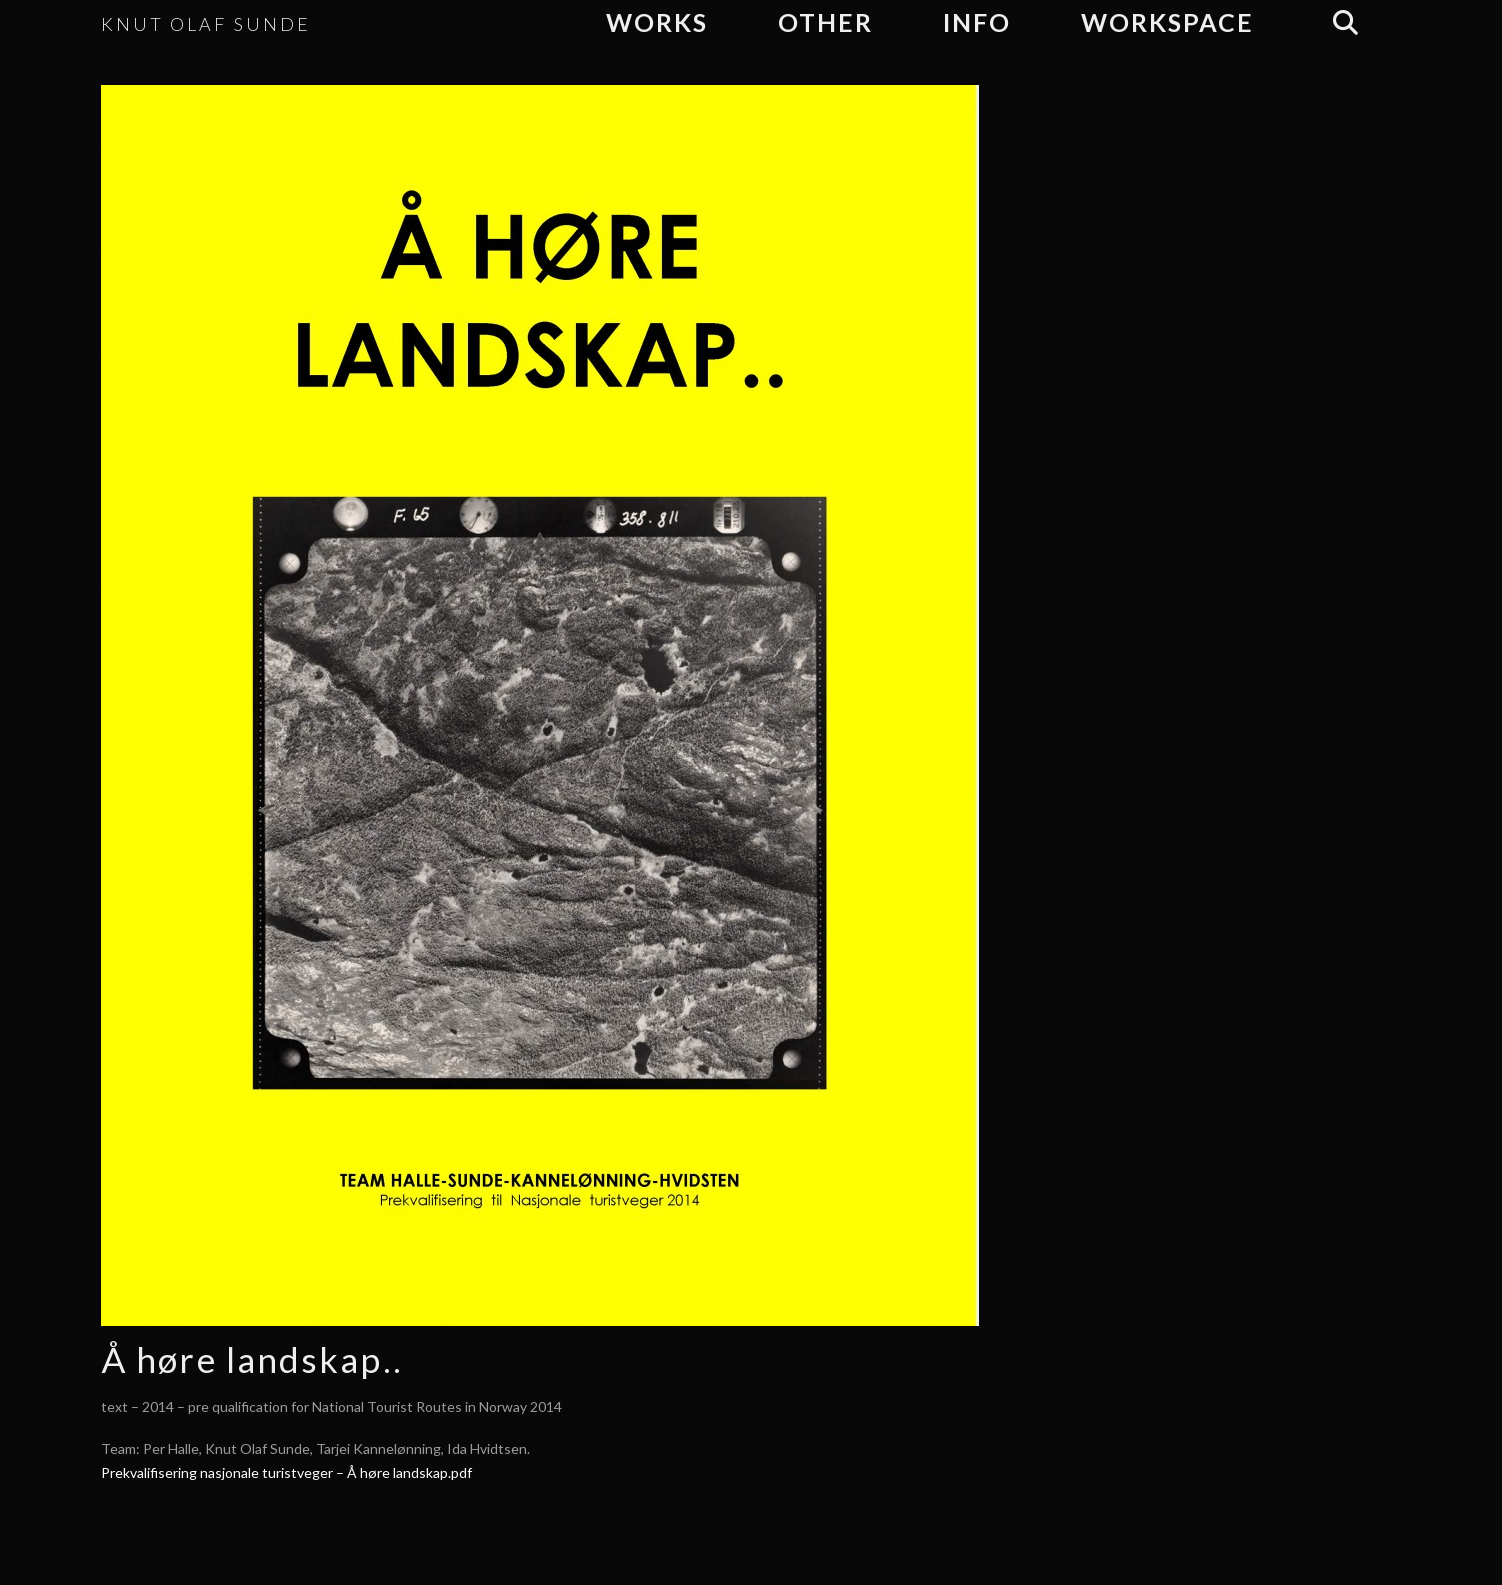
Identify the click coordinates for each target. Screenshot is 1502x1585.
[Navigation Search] (1344, 22)
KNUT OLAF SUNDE (206, 24)
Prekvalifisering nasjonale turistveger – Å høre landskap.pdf (286, 1472)
